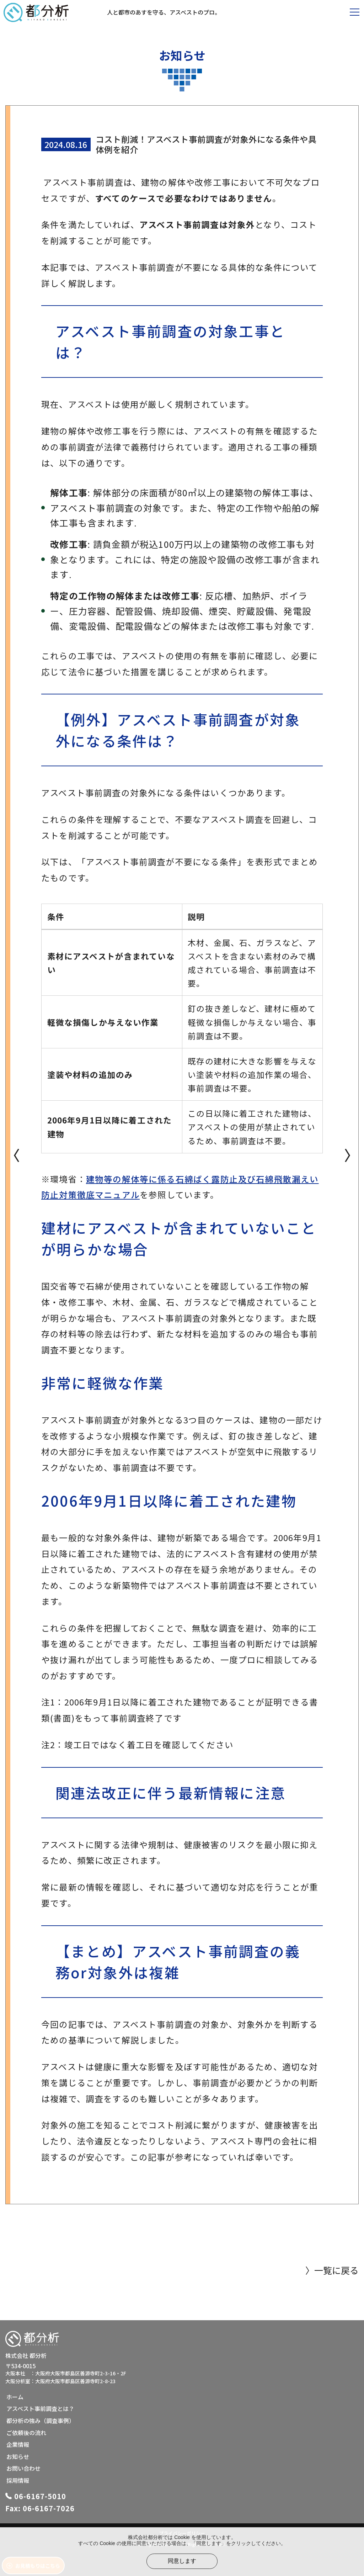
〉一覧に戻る (332, 2270)
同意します (182, 2561)
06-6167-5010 (40, 2496)
